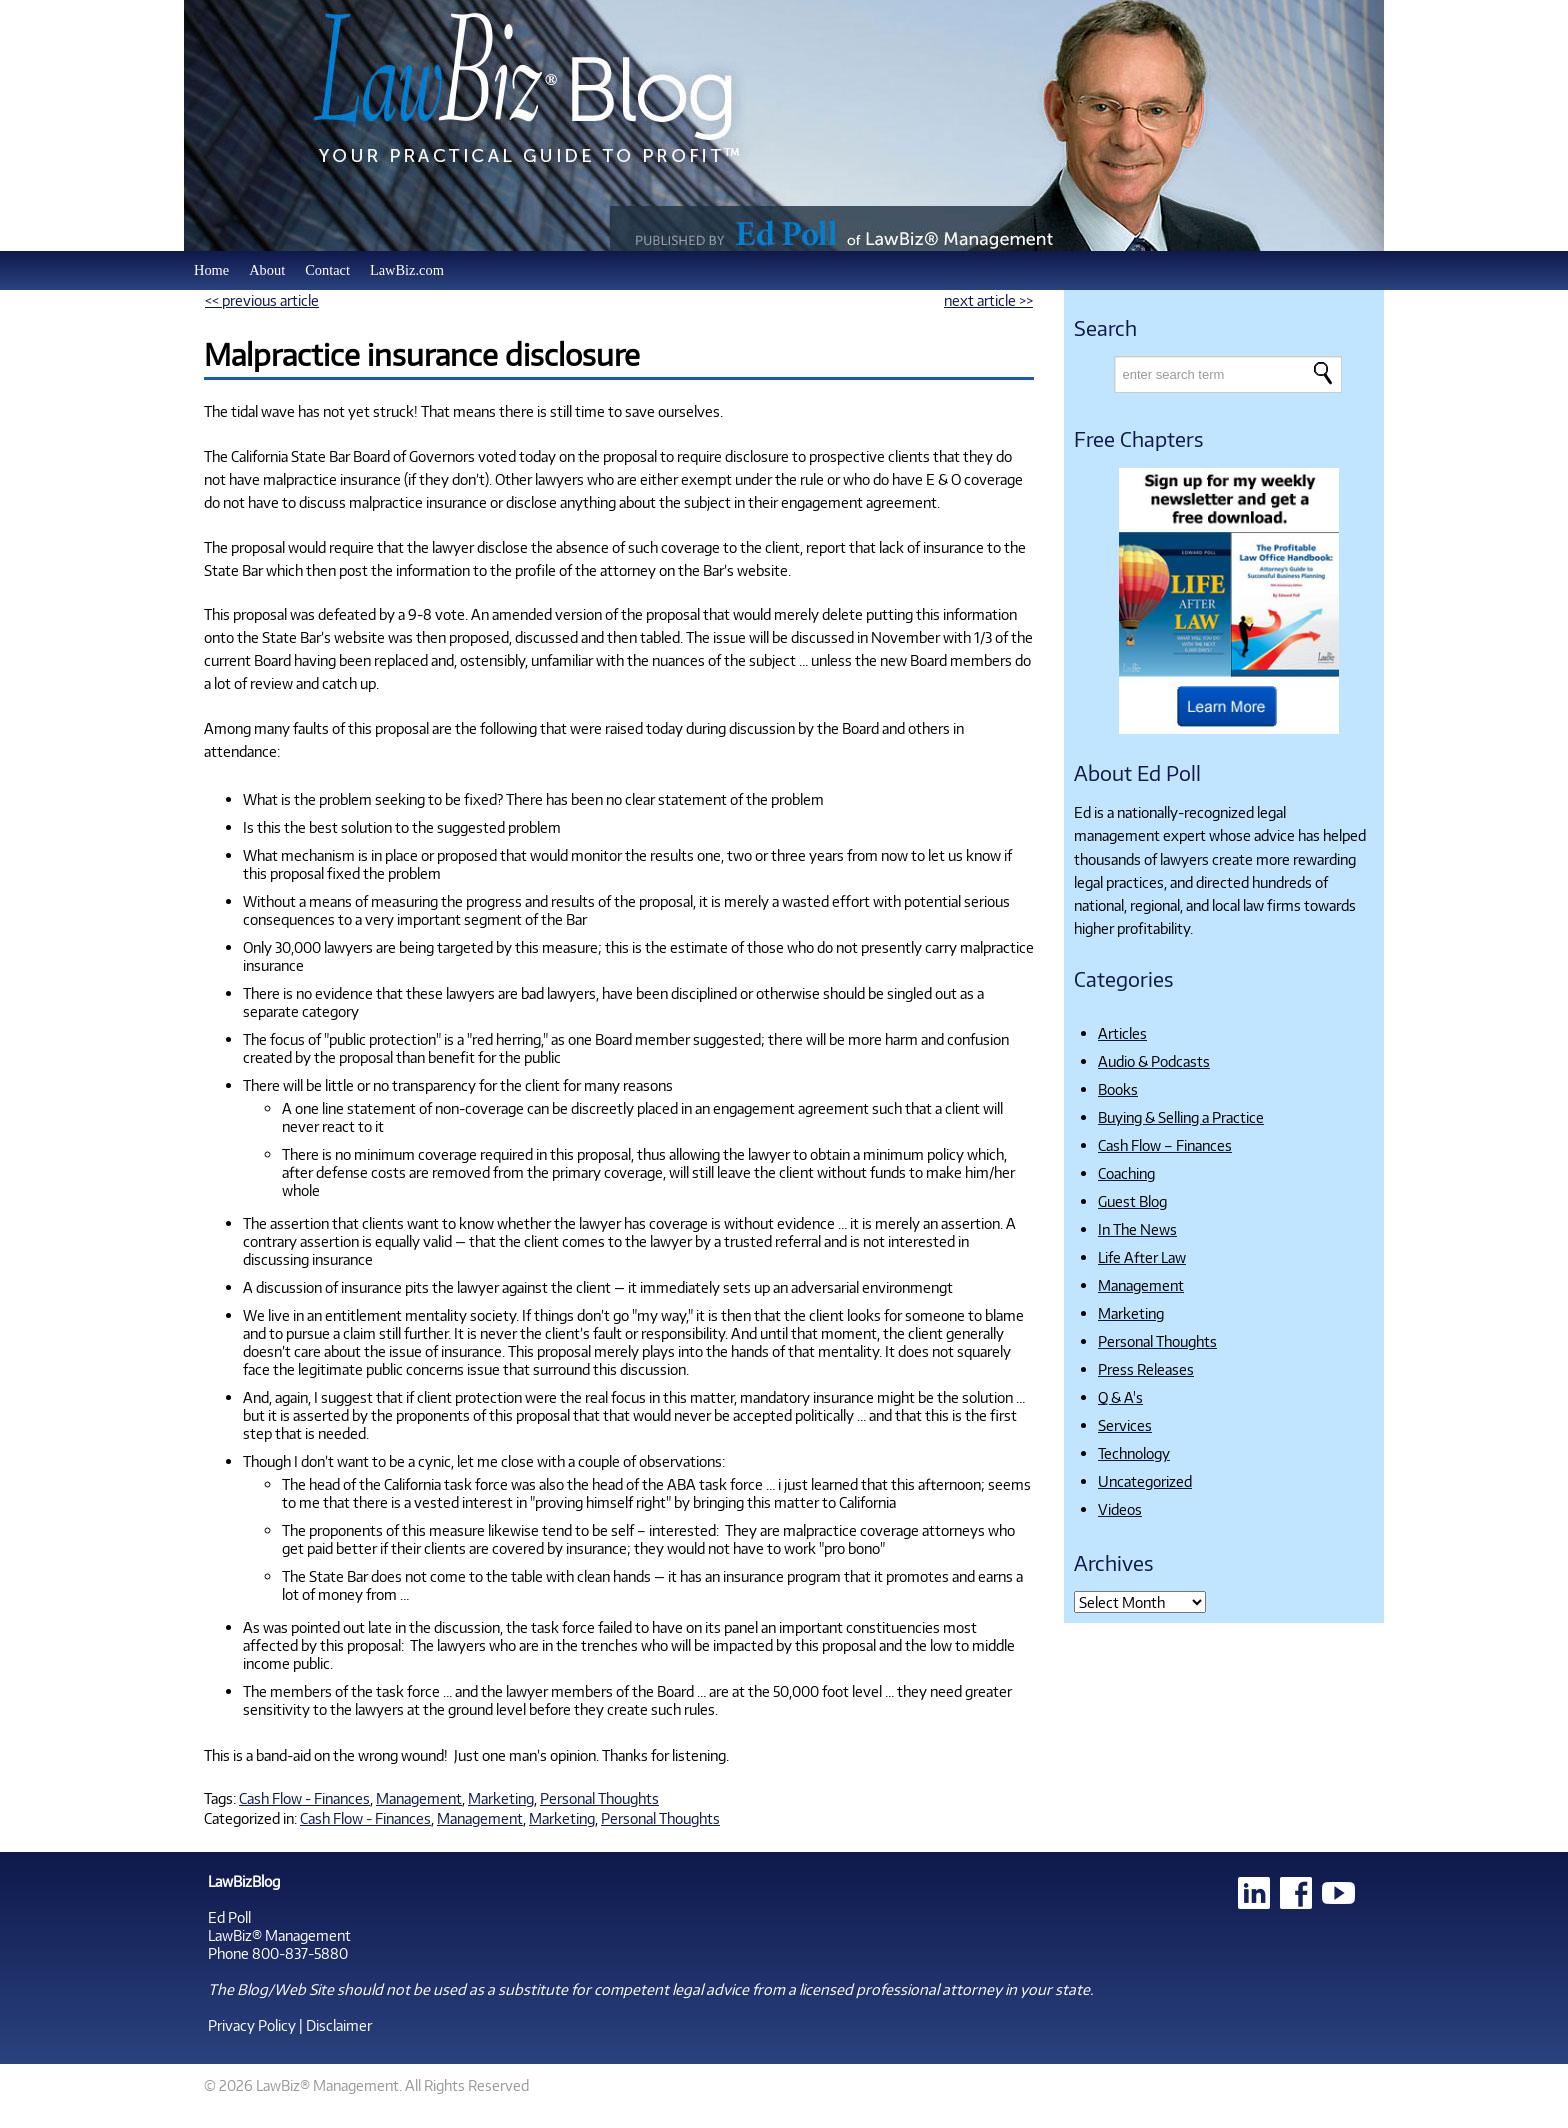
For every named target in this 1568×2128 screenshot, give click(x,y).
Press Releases (1146, 1369)
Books (1118, 1089)
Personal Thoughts (599, 1798)
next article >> (988, 300)
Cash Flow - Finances (304, 1798)
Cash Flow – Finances (1165, 1145)
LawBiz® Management (279, 1935)
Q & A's (1120, 1397)
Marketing (501, 1798)
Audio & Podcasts (1154, 1061)
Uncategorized (1145, 1481)
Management (419, 1798)
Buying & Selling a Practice (1181, 1117)
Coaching (1126, 1173)
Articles (1122, 1033)
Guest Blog (1132, 1201)
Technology (1134, 1453)
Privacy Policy (252, 2025)
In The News (1137, 1229)
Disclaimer (339, 2025)
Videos (1120, 1509)
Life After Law (1142, 1257)
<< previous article (262, 300)
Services (1125, 1425)
